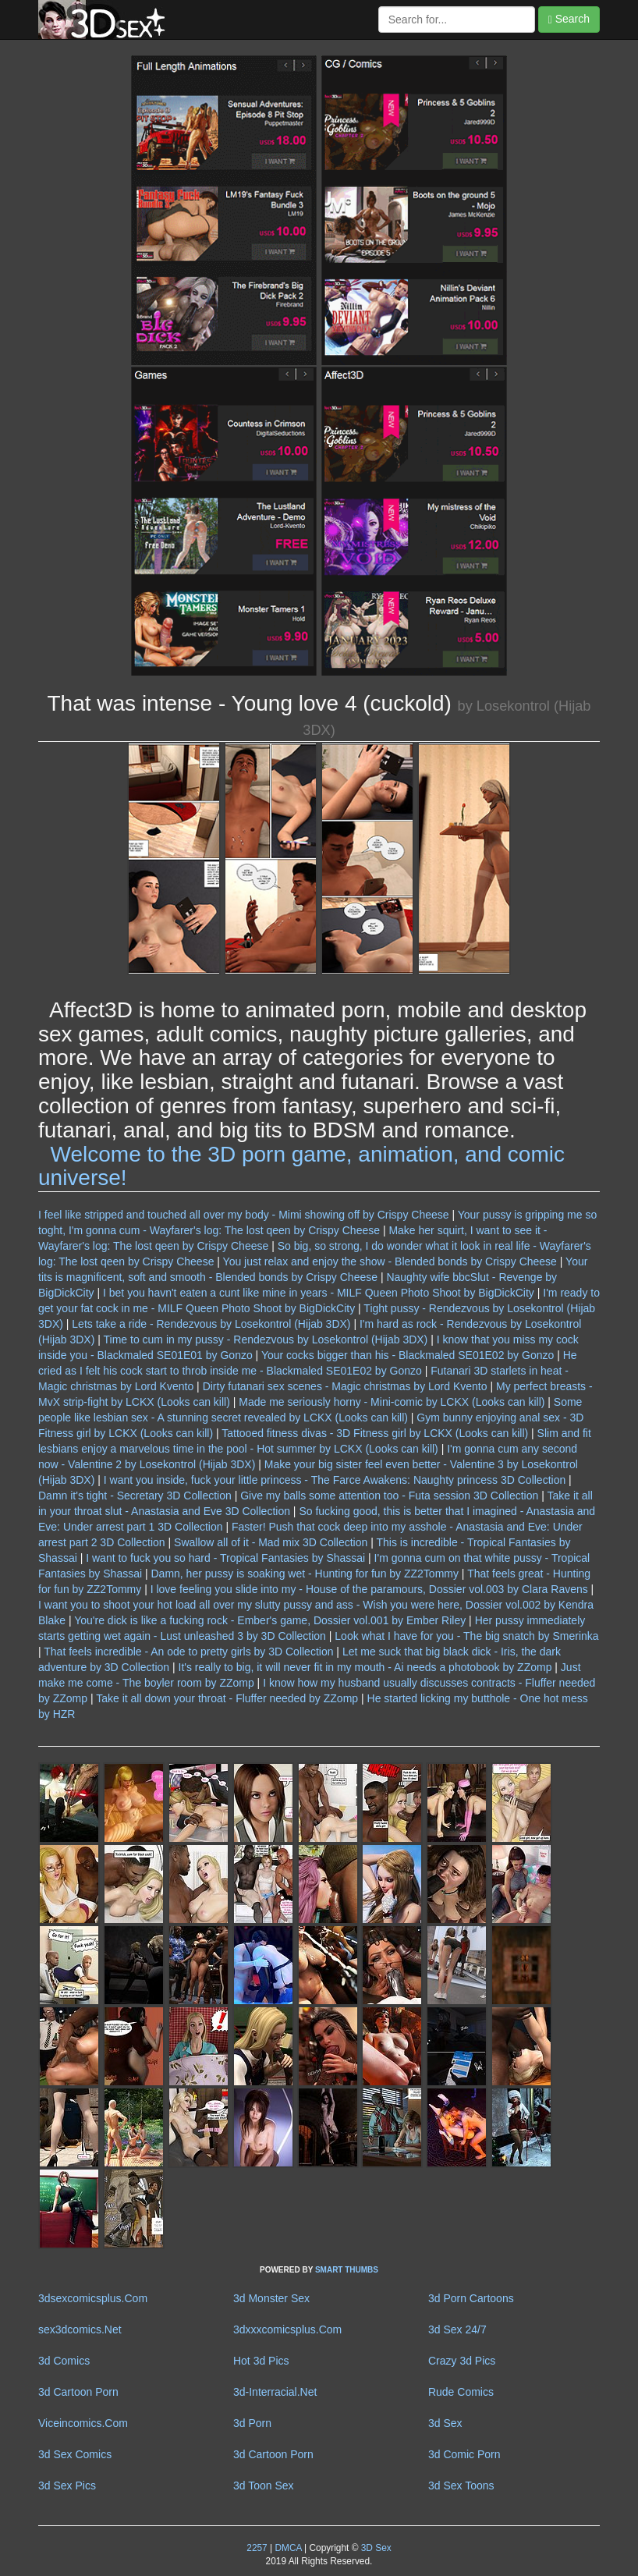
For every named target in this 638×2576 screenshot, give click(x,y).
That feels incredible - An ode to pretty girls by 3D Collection (188, 1651)
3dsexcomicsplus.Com (92, 2298)
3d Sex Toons (461, 2485)
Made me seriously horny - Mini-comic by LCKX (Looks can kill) (391, 1402)
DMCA (288, 2547)
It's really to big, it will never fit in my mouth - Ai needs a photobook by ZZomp (365, 1667)
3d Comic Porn (464, 2454)
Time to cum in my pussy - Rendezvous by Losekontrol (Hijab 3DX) (266, 1339)
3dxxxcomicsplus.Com (287, 2329)
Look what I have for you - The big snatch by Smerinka (466, 1636)
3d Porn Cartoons (471, 2298)
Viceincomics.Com (83, 2423)
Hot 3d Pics (261, 2360)
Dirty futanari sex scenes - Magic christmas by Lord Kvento (345, 1386)
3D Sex (374, 2547)
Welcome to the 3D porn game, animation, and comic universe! (301, 1166)
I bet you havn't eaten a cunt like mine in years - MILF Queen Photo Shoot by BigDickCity (318, 1292)
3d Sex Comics (75, 2454)
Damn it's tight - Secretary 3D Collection (135, 1495)
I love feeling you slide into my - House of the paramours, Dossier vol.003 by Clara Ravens (369, 1589)
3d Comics (64, 2360)
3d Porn (252, 2423)
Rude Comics (461, 2392)
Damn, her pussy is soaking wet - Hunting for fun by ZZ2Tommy (305, 1573)
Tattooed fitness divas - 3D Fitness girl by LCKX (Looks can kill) (375, 1433)
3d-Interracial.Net (275, 2392)
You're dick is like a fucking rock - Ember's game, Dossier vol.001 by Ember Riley (270, 1620)
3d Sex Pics (67, 2485)
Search (569, 19)
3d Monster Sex (271, 2298)
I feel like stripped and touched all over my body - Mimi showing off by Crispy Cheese (243, 1214)
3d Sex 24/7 (457, 2329)
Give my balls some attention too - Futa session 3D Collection (389, 1495)
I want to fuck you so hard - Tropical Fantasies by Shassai (225, 1558)
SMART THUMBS (346, 2270)
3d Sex (445, 2423)
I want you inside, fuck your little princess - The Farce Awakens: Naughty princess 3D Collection (334, 1480)
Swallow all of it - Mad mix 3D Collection (270, 1542)
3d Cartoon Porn (78, 2392)
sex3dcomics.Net (80, 2329)
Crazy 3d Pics (461, 2360)
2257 (256, 2547)
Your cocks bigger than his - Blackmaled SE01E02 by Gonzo (407, 1355)
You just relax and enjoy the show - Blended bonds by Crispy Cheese (390, 1261)
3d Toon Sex (263, 2485)
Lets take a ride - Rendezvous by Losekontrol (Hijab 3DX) (211, 1324)
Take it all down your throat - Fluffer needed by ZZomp (227, 1698)
